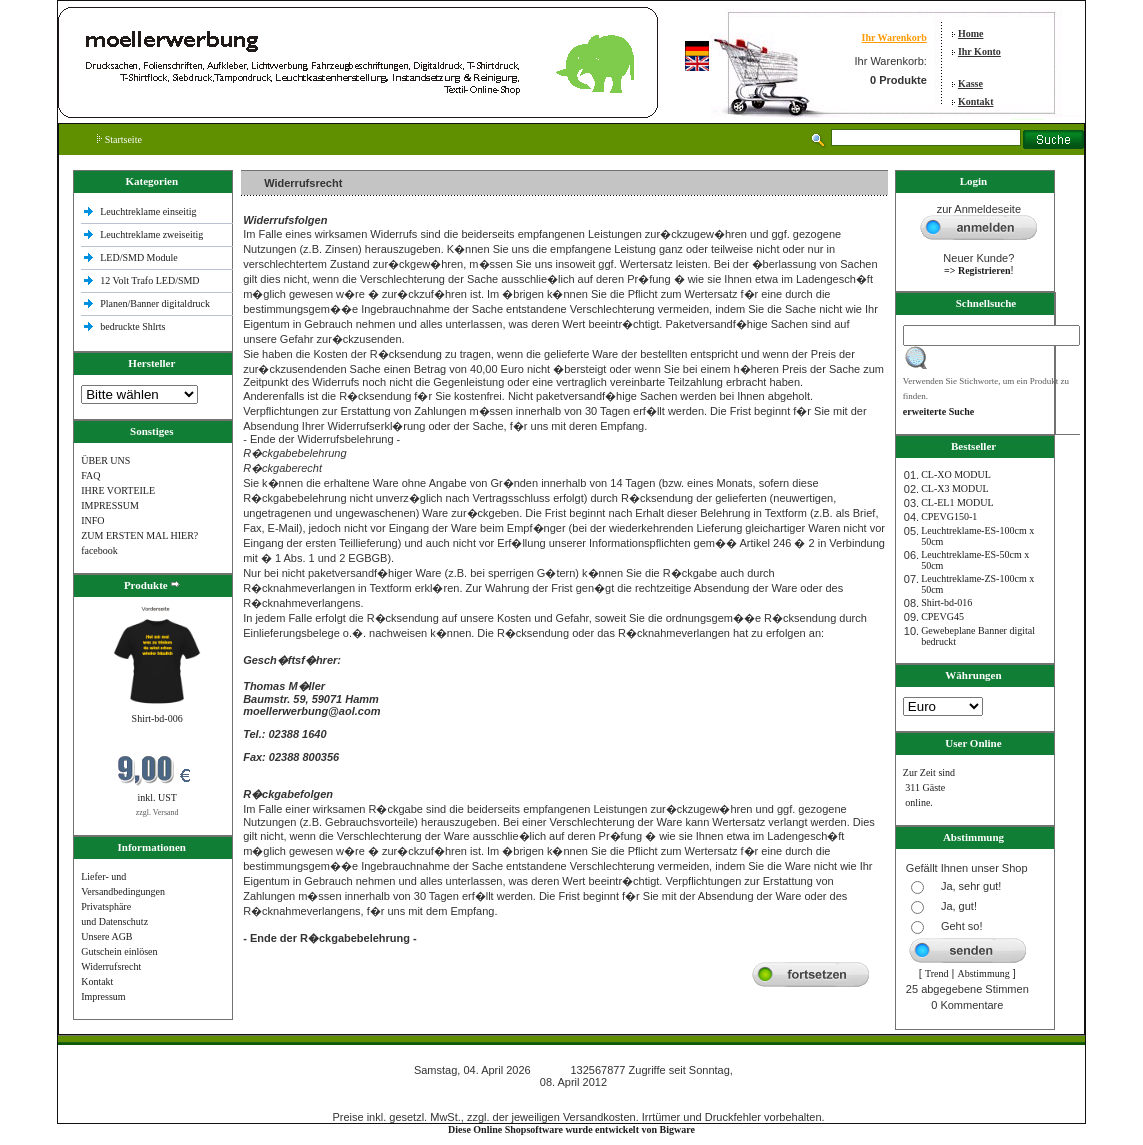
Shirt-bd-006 (157, 718)
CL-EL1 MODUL (957, 502)
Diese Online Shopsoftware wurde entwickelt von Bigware (571, 1129)
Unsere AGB (106, 936)
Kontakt (976, 101)
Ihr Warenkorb (894, 37)
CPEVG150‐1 (949, 516)
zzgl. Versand (157, 812)
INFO (92, 520)
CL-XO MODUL (956, 474)
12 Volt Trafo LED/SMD (149, 280)
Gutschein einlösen (119, 951)
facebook (99, 550)
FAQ (90, 475)
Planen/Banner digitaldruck (155, 303)
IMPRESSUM (110, 505)
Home (971, 33)
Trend (937, 973)
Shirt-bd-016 (946, 602)
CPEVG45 (942, 616)
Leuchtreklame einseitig (149, 211)
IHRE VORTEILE (118, 490)
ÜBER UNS (105, 460)
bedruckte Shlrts (132, 326)
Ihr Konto (979, 51)
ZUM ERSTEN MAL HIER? (139, 535)
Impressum (103, 996)
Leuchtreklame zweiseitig (153, 234)
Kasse (970, 83)
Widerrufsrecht (111, 966)
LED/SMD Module (139, 257)
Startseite (119, 139)
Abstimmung (983, 973)
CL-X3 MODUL (955, 488)
